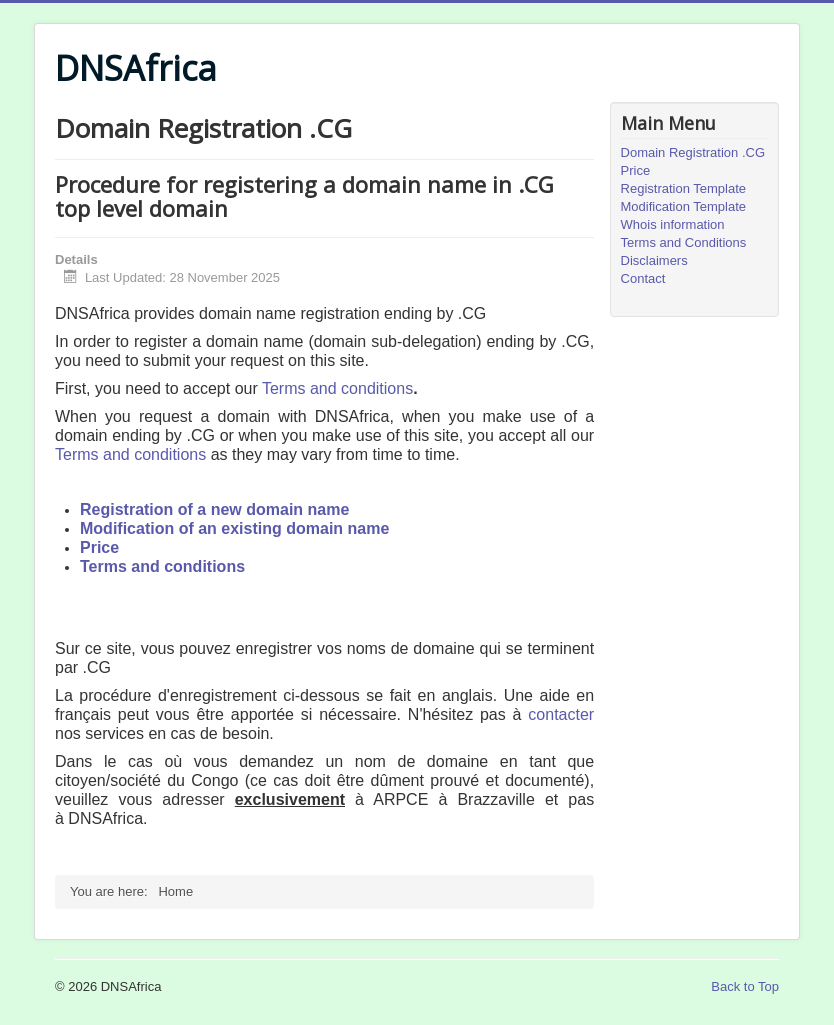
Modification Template (684, 206)
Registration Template (684, 188)
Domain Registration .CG (693, 152)
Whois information (673, 224)
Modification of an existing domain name (234, 528)
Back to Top (745, 986)
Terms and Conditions (684, 242)
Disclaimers (654, 260)
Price (99, 547)
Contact (643, 278)
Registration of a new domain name (214, 509)
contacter (561, 714)
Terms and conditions (337, 388)
